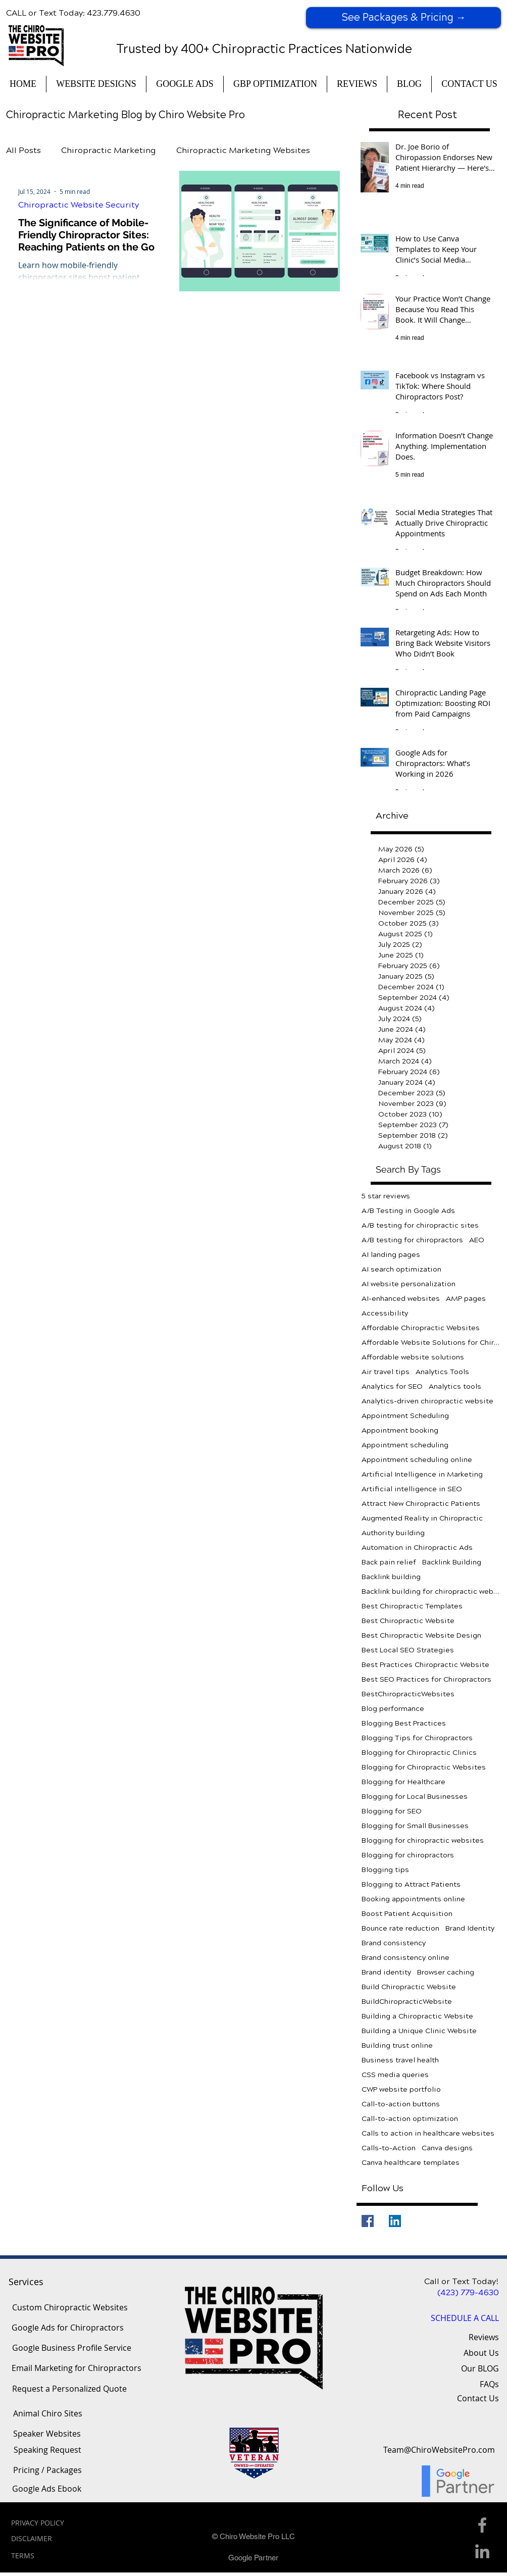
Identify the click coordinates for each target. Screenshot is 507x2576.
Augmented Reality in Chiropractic (422, 1518)
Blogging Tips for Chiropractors (417, 1738)
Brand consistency (394, 1943)
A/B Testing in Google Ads (408, 1210)
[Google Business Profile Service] (71, 2348)
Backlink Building (451, 1562)
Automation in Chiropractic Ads (417, 1547)
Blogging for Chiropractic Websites (424, 1767)
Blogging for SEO (392, 1811)
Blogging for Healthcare (403, 1782)
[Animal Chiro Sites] (47, 2414)
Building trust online (397, 2045)
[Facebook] (368, 2221)
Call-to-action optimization (410, 2118)
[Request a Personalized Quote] (69, 2389)
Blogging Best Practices (404, 1723)
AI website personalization (408, 1284)
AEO (476, 1240)
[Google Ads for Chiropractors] (67, 2328)
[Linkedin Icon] (482, 2551)
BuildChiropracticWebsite (407, 2001)
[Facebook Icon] (482, 2525)
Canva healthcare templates (411, 2162)
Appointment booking (400, 1430)
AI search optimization (401, 1269)
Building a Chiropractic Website (417, 2016)
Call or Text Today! (461, 2281)
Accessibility (385, 1313)
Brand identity (386, 1972)
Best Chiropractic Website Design (421, 1635)
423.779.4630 (113, 13)
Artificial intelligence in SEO (412, 1489)
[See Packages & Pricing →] (403, 17)
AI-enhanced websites (401, 1298)
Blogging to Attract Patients (411, 1884)
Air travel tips (386, 1372)
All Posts (23, 150)
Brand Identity (469, 1928)
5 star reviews (386, 1196)
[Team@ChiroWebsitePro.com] (439, 2450)
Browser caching (445, 1972)
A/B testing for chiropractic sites (420, 1225)
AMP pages (466, 1298)
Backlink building (391, 1577)
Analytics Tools (442, 1372)
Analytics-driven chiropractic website (427, 1401)
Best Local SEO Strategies (408, 1650)
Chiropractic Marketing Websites (243, 150)
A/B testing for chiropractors (412, 1240)
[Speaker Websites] (47, 2434)
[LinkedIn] (395, 2221)
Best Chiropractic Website (408, 1621)
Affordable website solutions (413, 1357)
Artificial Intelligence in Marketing (422, 1474)
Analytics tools (455, 1386)
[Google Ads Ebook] (47, 2489)
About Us (481, 2352)
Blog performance (393, 1708)
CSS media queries (395, 2074)
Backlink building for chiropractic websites (431, 1591)
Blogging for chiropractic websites (423, 1840)
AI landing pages (391, 1254)
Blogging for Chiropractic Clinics (419, 1752)
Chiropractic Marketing (108, 150)
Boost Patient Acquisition (407, 1913)
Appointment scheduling (405, 1445)
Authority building (393, 1533)
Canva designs (447, 2148)
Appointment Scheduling (405, 1415)
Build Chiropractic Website (409, 1987)
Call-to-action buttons (401, 2104)
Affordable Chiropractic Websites (421, 1328)
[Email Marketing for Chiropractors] (76, 2368)
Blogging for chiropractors (408, 1855)
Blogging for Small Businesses (415, 1826)
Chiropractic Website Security (78, 205)
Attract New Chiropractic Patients (421, 1503)
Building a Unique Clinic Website (419, 2031)
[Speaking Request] (47, 2450)
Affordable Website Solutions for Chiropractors (431, 1342)
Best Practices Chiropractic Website (425, 1664)
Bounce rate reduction (400, 1928)
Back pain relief (389, 1562)
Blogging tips (385, 1869)
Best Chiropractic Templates (412, 1606)
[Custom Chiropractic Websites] (70, 2308)
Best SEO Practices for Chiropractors (426, 1679)
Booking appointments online (413, 1899)
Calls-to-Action (389, 2148)
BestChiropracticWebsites (408, 1694)
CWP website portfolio (401, 2089)
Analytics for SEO (392, 1386)
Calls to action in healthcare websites (428, 2133)
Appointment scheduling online (417, 1459)
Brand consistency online (405, 1957)
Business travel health (400, 2060)
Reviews (484, 2337)
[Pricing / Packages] (47, 2470)
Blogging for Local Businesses (415, 1796)
